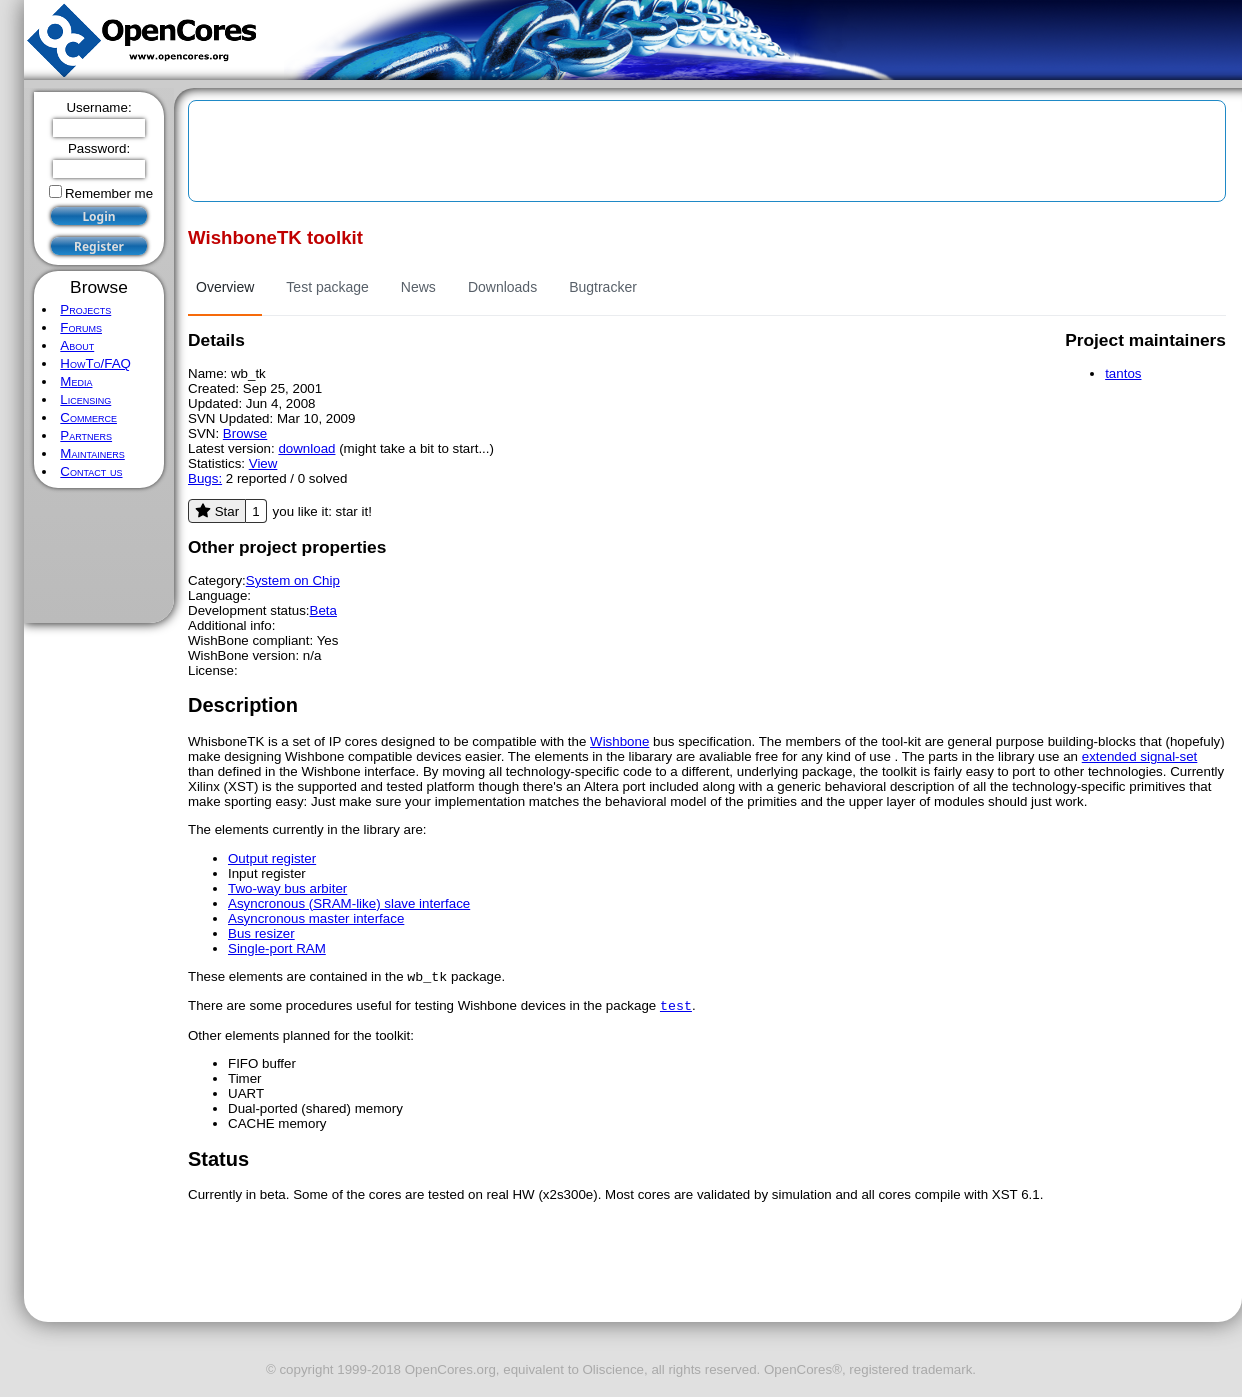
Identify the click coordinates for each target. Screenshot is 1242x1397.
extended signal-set (1140, 756)
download (306, 448)
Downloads (502, 287)
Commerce (88, 417)
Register (99, 246)
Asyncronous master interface (316, 918)
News (418, 287)
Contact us (91, 471)
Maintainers (92, 453)
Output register (272, 858)
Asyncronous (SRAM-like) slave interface (349, 903)
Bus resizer (261, 933)
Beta (323, 610)
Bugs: (205, 478)
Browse (245, 433)
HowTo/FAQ (95, 363)
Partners (86, 435)
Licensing (85, 399)
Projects (85, 309)
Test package (327, 287)
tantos (1123, 373)
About (77, 345)
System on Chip (293, 580)
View (263, 463)
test (676, 1009)
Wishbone (619, 741)
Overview (225, 287)
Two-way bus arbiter (287, 888)
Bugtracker (603, 287)
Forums (81, 327)
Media (76, 381)
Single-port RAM (277, 948)
